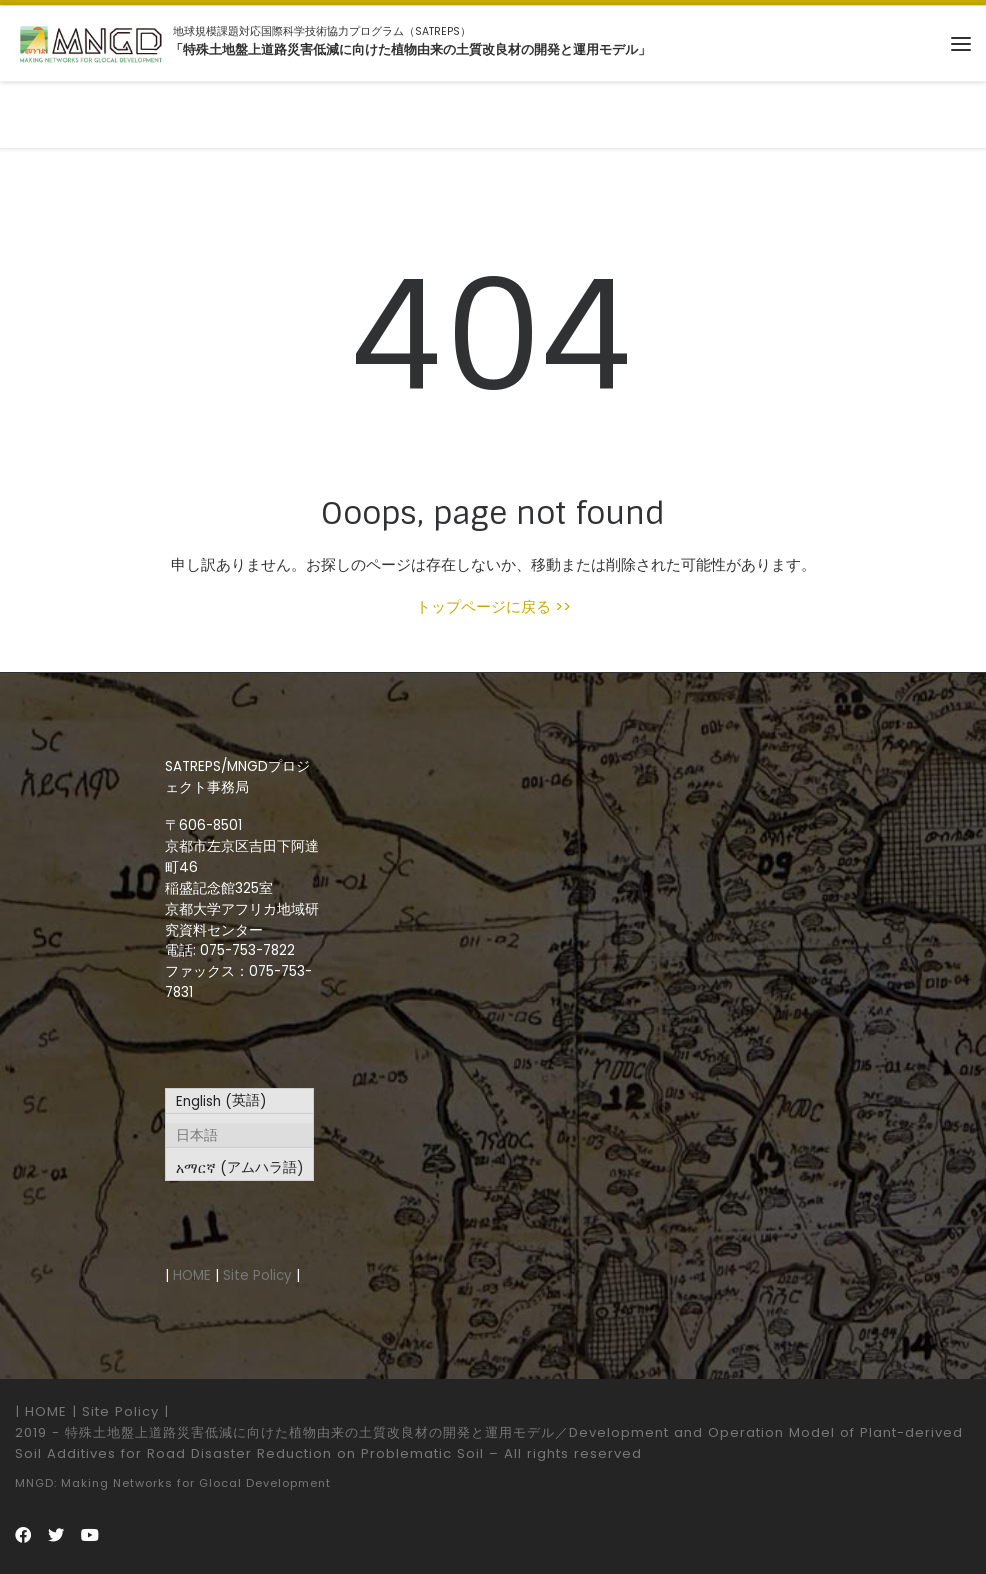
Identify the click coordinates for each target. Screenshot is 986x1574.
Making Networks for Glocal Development (196, 1483)
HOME (192, 1275)
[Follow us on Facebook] (23, 1535)
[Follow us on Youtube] (90, 1535)
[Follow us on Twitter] (56, 1535)
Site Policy (257, 1275)
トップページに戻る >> (493, 606)
